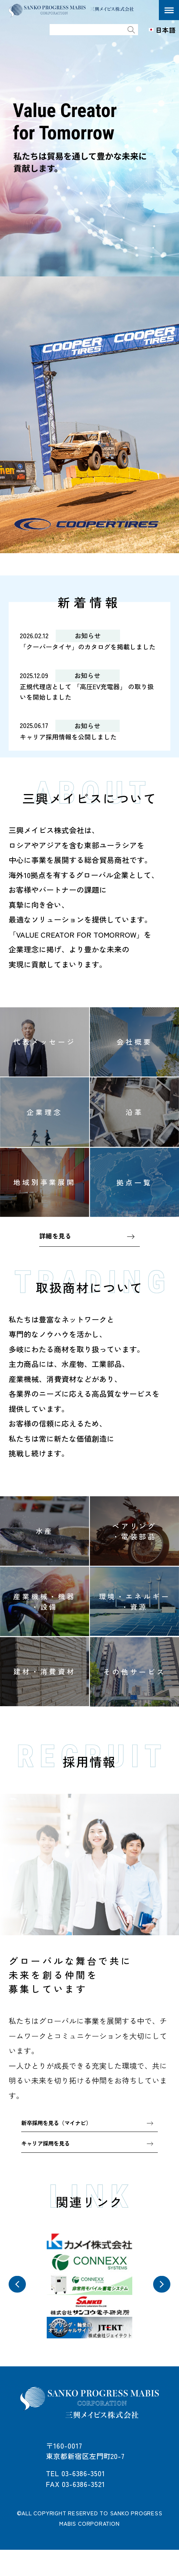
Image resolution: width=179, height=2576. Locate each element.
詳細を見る (56, 1252)
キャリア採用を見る (48, 2161)
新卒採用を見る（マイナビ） (61, 2139)
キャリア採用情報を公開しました (71, 751)
